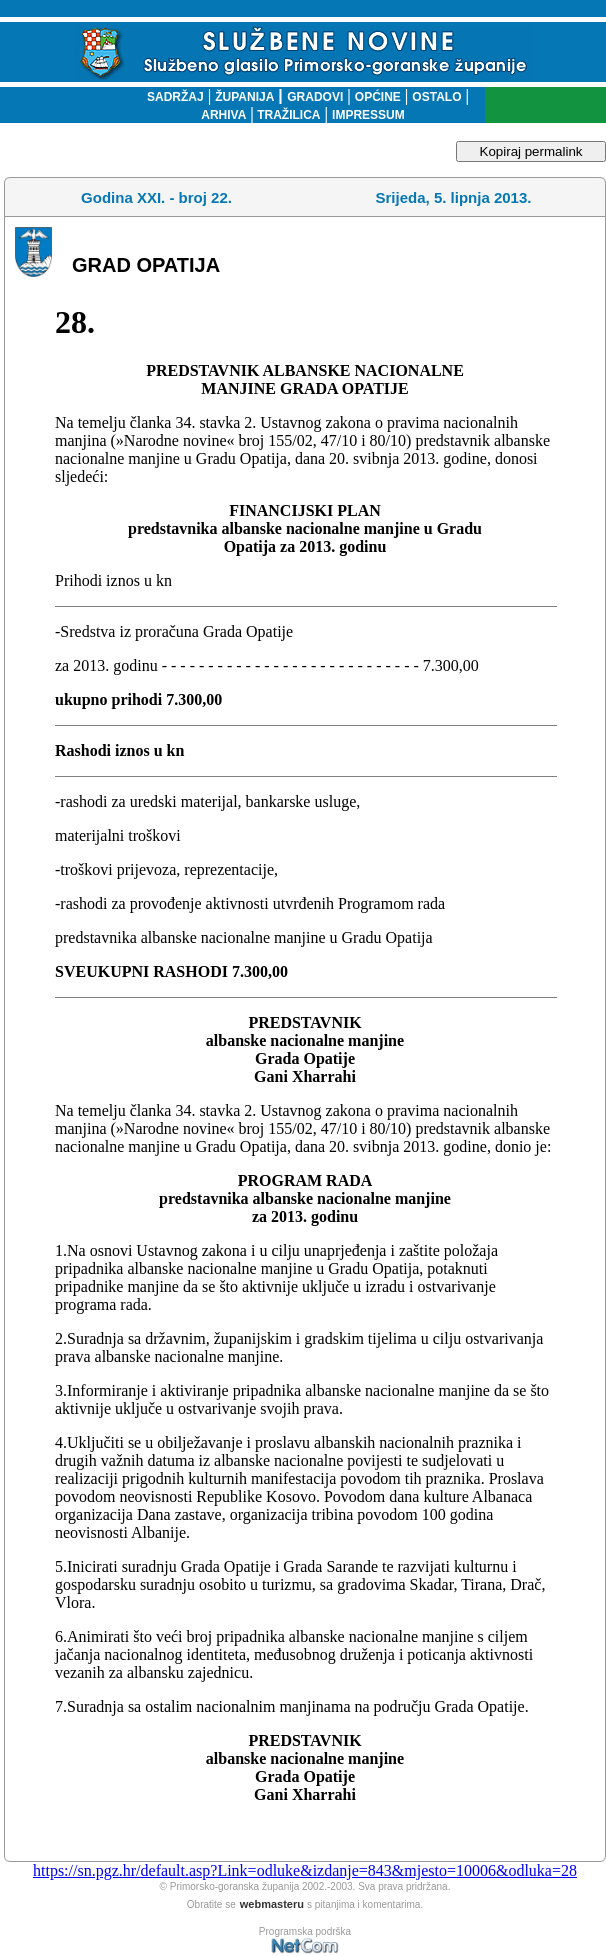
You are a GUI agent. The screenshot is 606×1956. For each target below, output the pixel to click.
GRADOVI (315, 97)
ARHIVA (223, 115)
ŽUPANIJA (244, 97)
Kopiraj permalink (531, 151)
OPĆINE (378, 97)
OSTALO (436, 97)
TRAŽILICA (287, 115)
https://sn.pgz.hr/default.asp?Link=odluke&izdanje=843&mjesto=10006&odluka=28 (305, 1870)
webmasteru (272, 1904)
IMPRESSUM (368, 115)
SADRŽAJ (170, 97)
